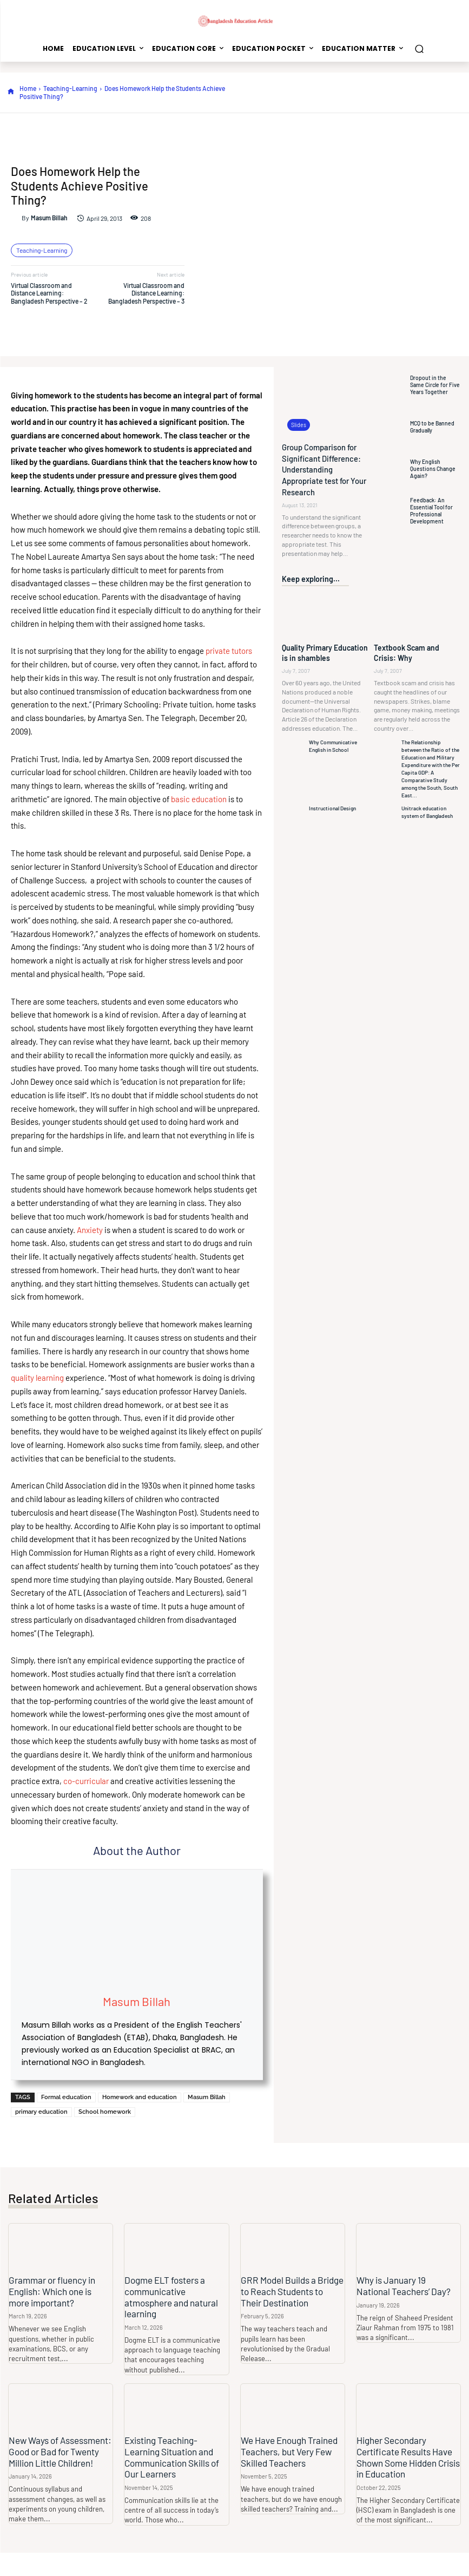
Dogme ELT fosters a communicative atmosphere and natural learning (171, 2296)
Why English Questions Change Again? (431, 469)
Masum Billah (49, 217)
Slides (298, 425)
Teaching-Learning (70, 88)
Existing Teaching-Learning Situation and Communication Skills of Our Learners (171, 2456)
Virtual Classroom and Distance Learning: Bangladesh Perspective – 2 (49, 293)
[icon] (11, 92)
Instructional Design (332, 804)
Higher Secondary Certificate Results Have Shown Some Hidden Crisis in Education (408, 2456)
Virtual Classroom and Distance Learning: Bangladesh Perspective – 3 (146, 293)
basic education (199, 799)
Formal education (66, 2097)
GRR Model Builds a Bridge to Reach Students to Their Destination (293, 2291)
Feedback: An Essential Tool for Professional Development (431, 511)
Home (27, 88)
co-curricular (86, 1781)
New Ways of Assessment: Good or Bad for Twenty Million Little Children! (60, 2450)
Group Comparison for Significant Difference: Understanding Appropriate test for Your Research (323, 468)
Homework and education (139, 2097)
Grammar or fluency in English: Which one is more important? (52, 2291)
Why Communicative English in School (333, 742)
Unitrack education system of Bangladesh (427, 808)
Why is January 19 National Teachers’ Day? (408, 2285)
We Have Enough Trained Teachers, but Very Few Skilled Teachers (289, 2450)
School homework (104, 2111)
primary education (41, 2111)
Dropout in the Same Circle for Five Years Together (434, 385)
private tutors (228, 651)
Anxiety (90, 1230)
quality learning (37, 1377)
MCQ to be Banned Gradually (431, 427)
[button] (419, 48)
